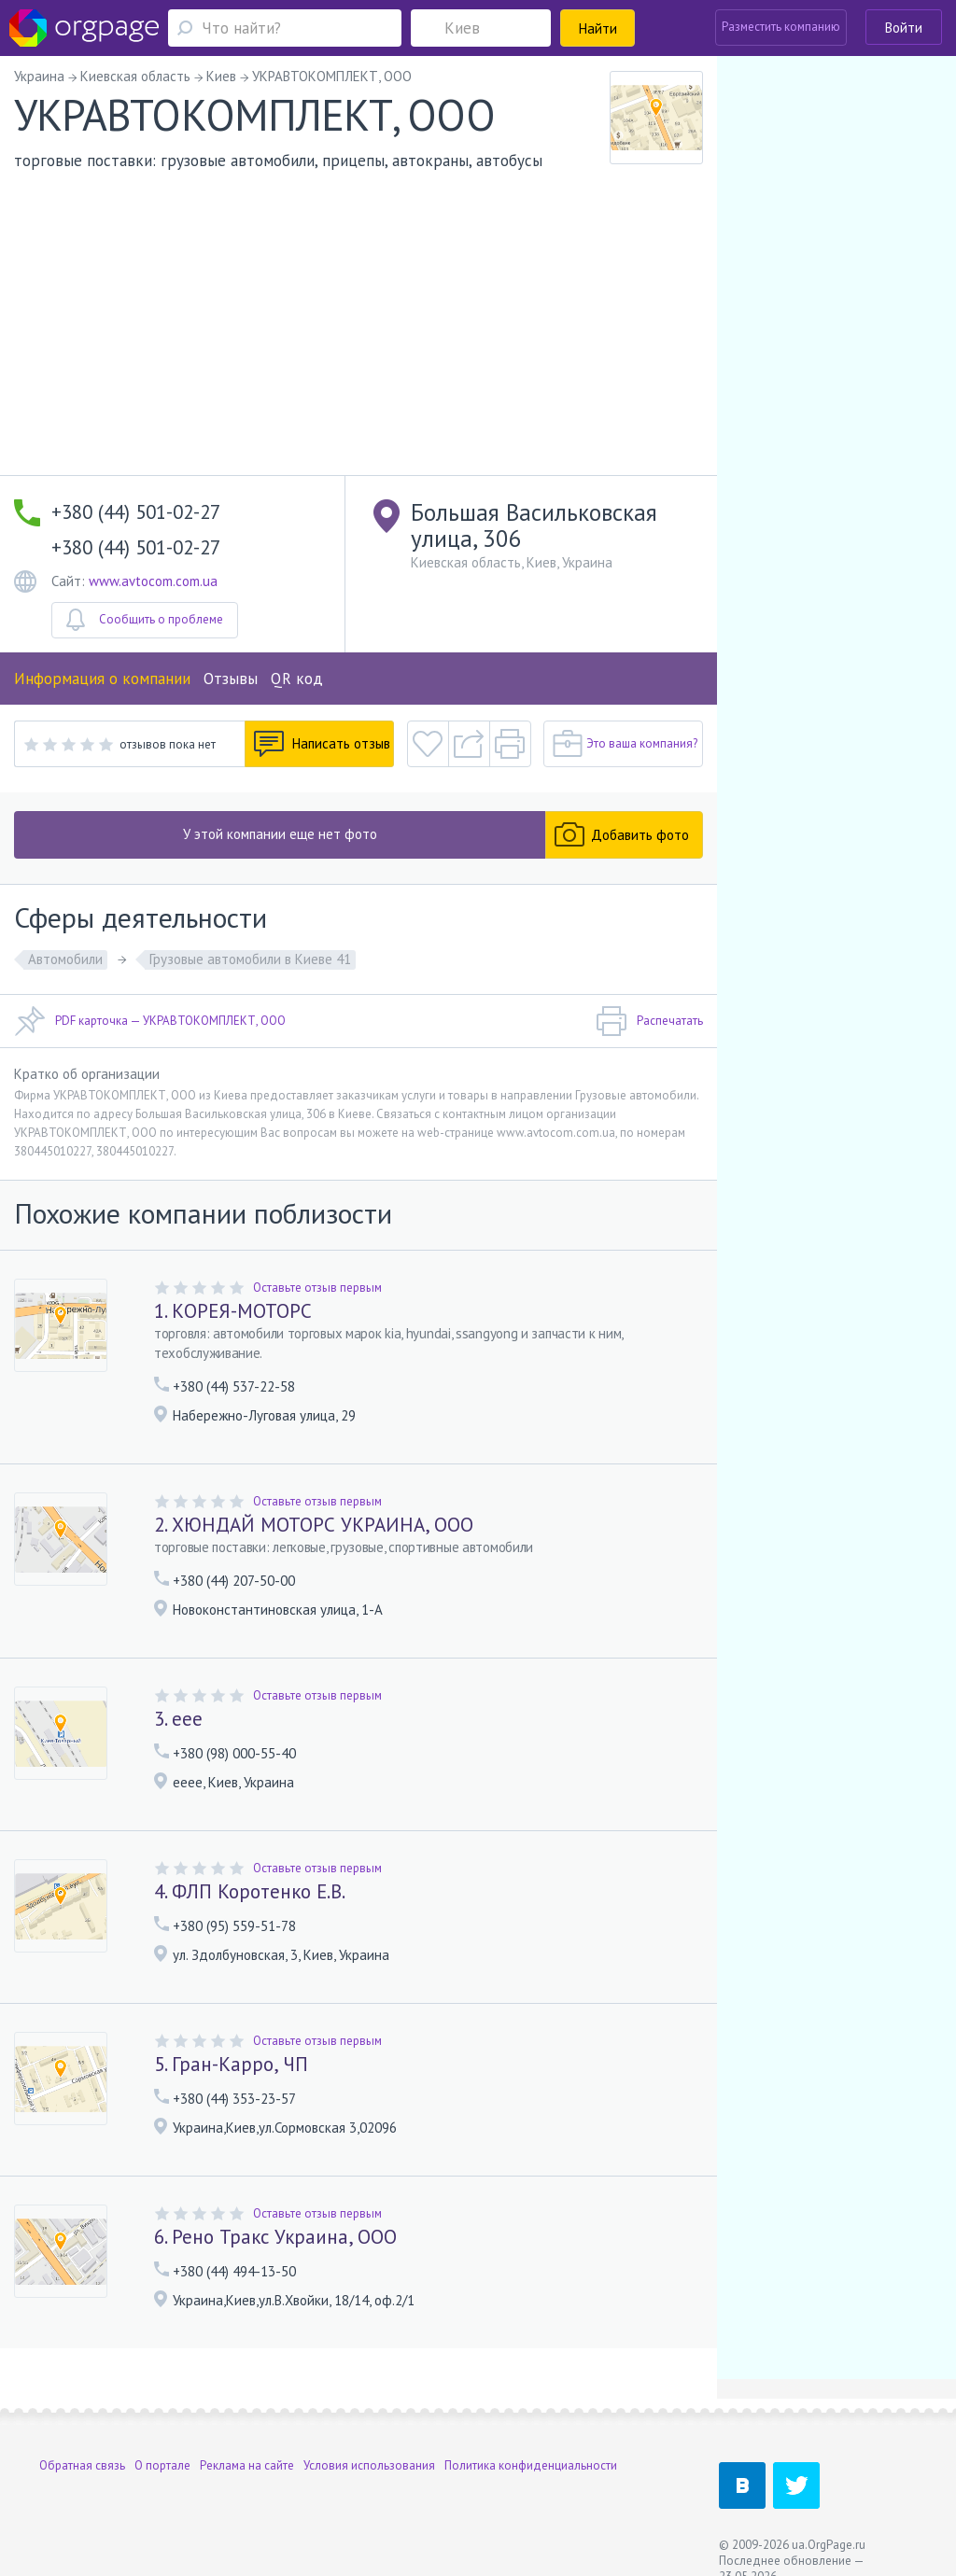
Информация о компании (102, 678)
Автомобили (65, 959)
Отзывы (231, 678)
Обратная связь (82, 2465)
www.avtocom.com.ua (153, 581)
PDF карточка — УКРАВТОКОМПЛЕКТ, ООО (150, 1021)
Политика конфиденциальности (530, 2465)
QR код (297, 678)
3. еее (178, 1718)
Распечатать (649, 1021)
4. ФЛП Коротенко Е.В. (249, 1891)
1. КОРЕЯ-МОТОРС (233, 1310)
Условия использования (369, 2465)
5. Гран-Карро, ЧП (231, 2064)
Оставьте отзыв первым (317, 1287)
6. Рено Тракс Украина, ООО (275, 2236)
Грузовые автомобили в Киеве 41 (250, 959)
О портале (162, 2465)
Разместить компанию (781, 27)
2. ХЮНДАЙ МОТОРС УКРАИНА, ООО (313, 1524)
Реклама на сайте (247, 2465)
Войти (903, 27)
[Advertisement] (358, 335)
